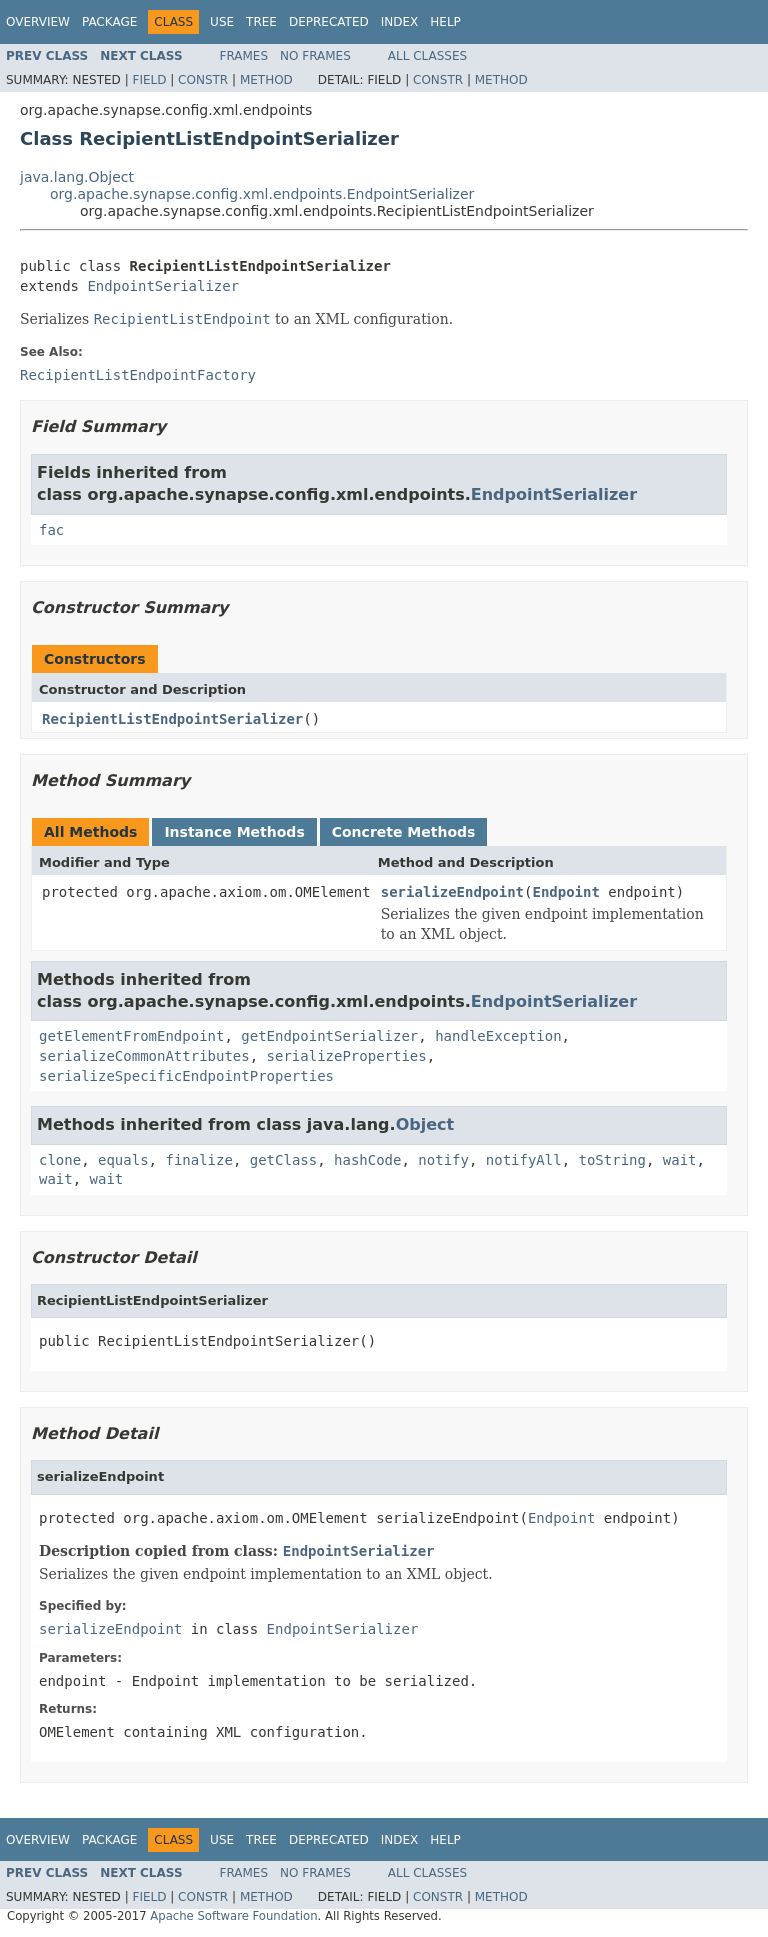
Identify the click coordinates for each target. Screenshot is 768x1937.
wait (680, 1160)
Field (149, 80)
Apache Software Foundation (233, 1916)
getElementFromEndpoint (131, 1036)
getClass (283, 1160)
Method (266, 80)
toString (612, 1160)
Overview (38, 22)
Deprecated (329, 22)
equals (123, 1160)
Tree (261, 22)
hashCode (367, 1160)
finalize (198, 1160)
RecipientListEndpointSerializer (172, 719)
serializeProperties (347, 1056)
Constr (203, 80)
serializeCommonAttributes (144, 1056)
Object (425, 1124)
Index (400, 22)
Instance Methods (234, 832)
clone (60, 1160)
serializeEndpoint (452, 892)
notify (443, 1160)
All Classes (427, 56)
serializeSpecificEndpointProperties (186, 1076)
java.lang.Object (77, 177)
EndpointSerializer (163, 286)
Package (109, 22)
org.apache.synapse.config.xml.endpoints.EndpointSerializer (262, 194)
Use (222, 22)
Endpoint (565, 892)
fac (51, 530)
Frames (244, 56)
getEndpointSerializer (329, 1036)
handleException (498, 1036)
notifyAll (524, 1160)
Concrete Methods (404, 832)
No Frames (315, 56)
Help (445, 22)
